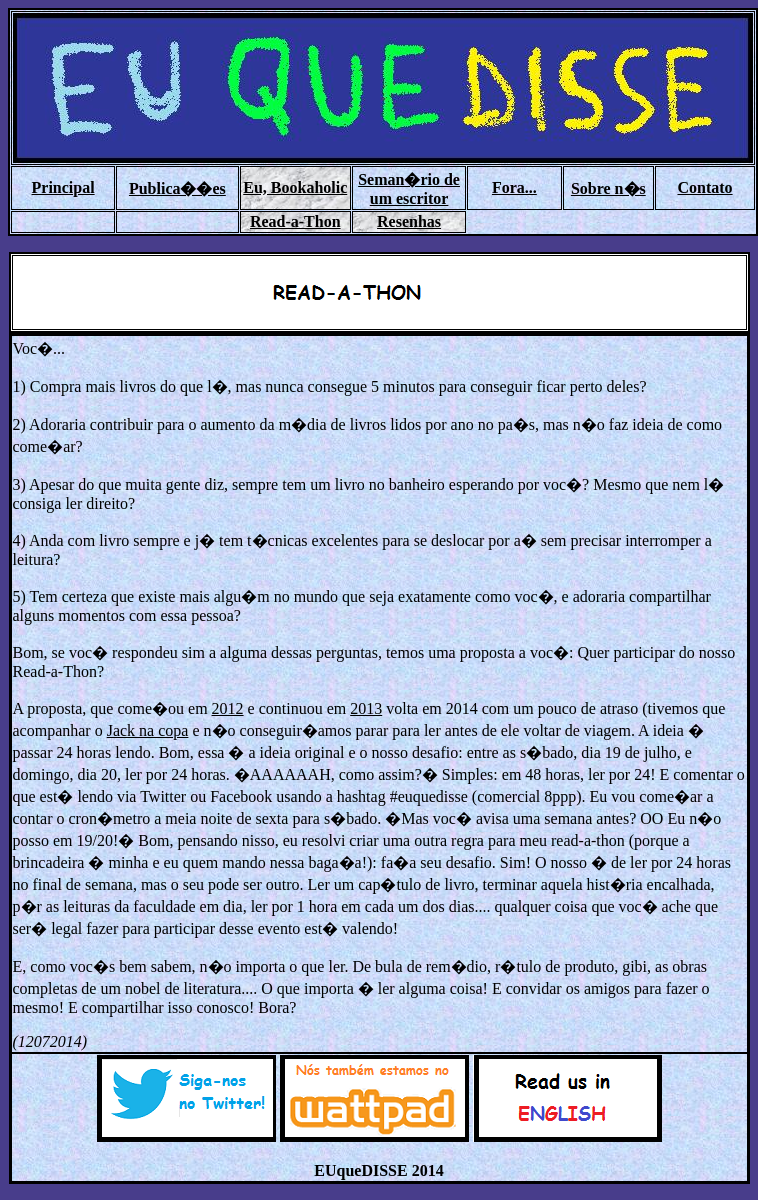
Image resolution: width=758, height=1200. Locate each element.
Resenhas (409, 221)
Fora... (514, 187)
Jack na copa (148, 730)
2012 (228, 708)
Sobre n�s (608, 188)
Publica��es (177, 188)
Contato (704, 187)
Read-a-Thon (295, 221)
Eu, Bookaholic (295, 187)
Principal (63, 187)
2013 (366, 708)
